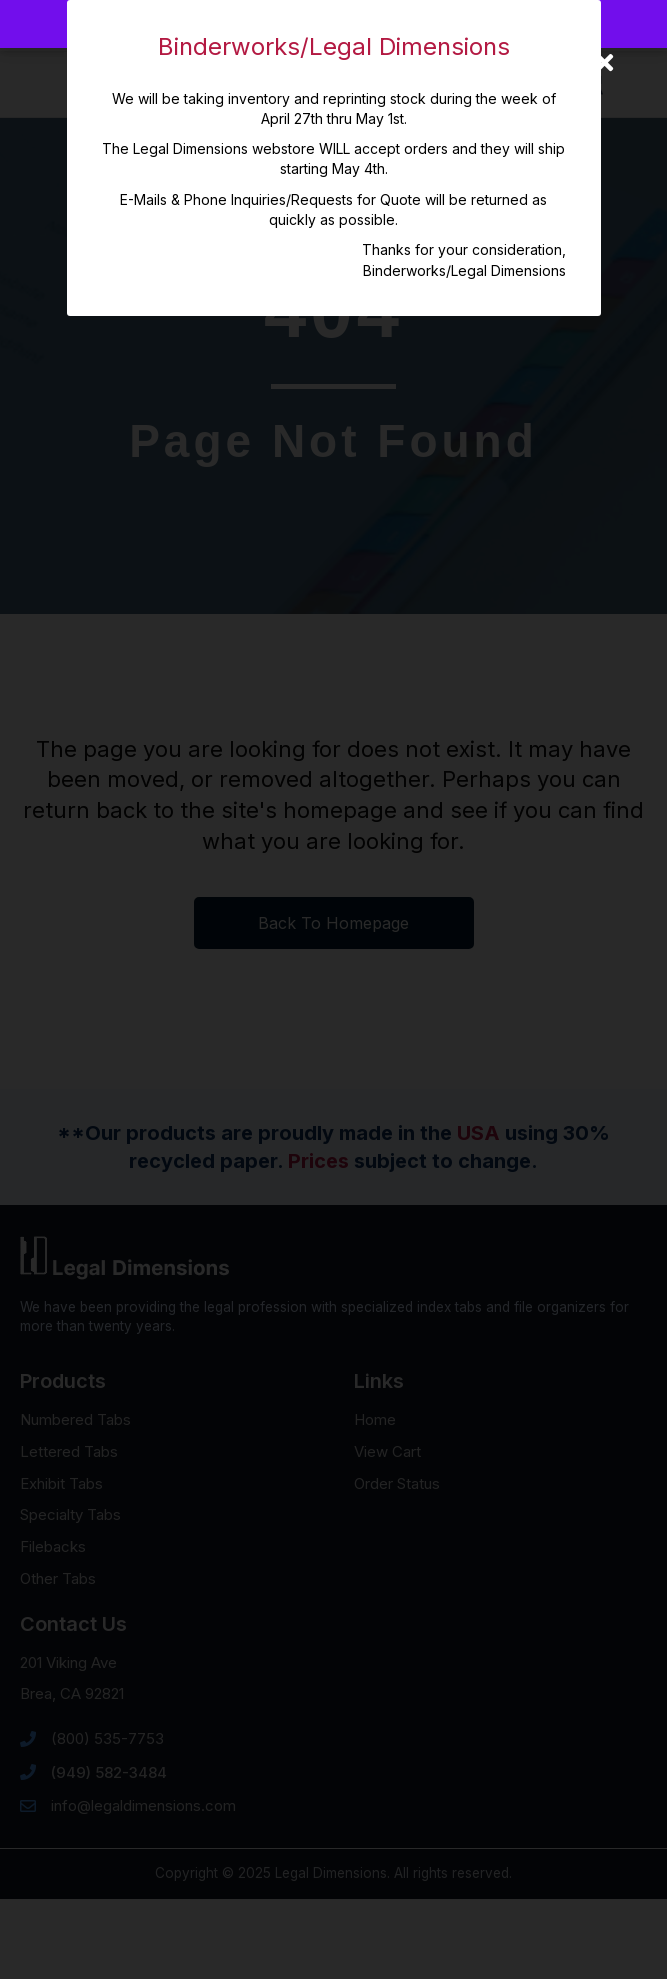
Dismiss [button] (412, 23)
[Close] (604, 62)
